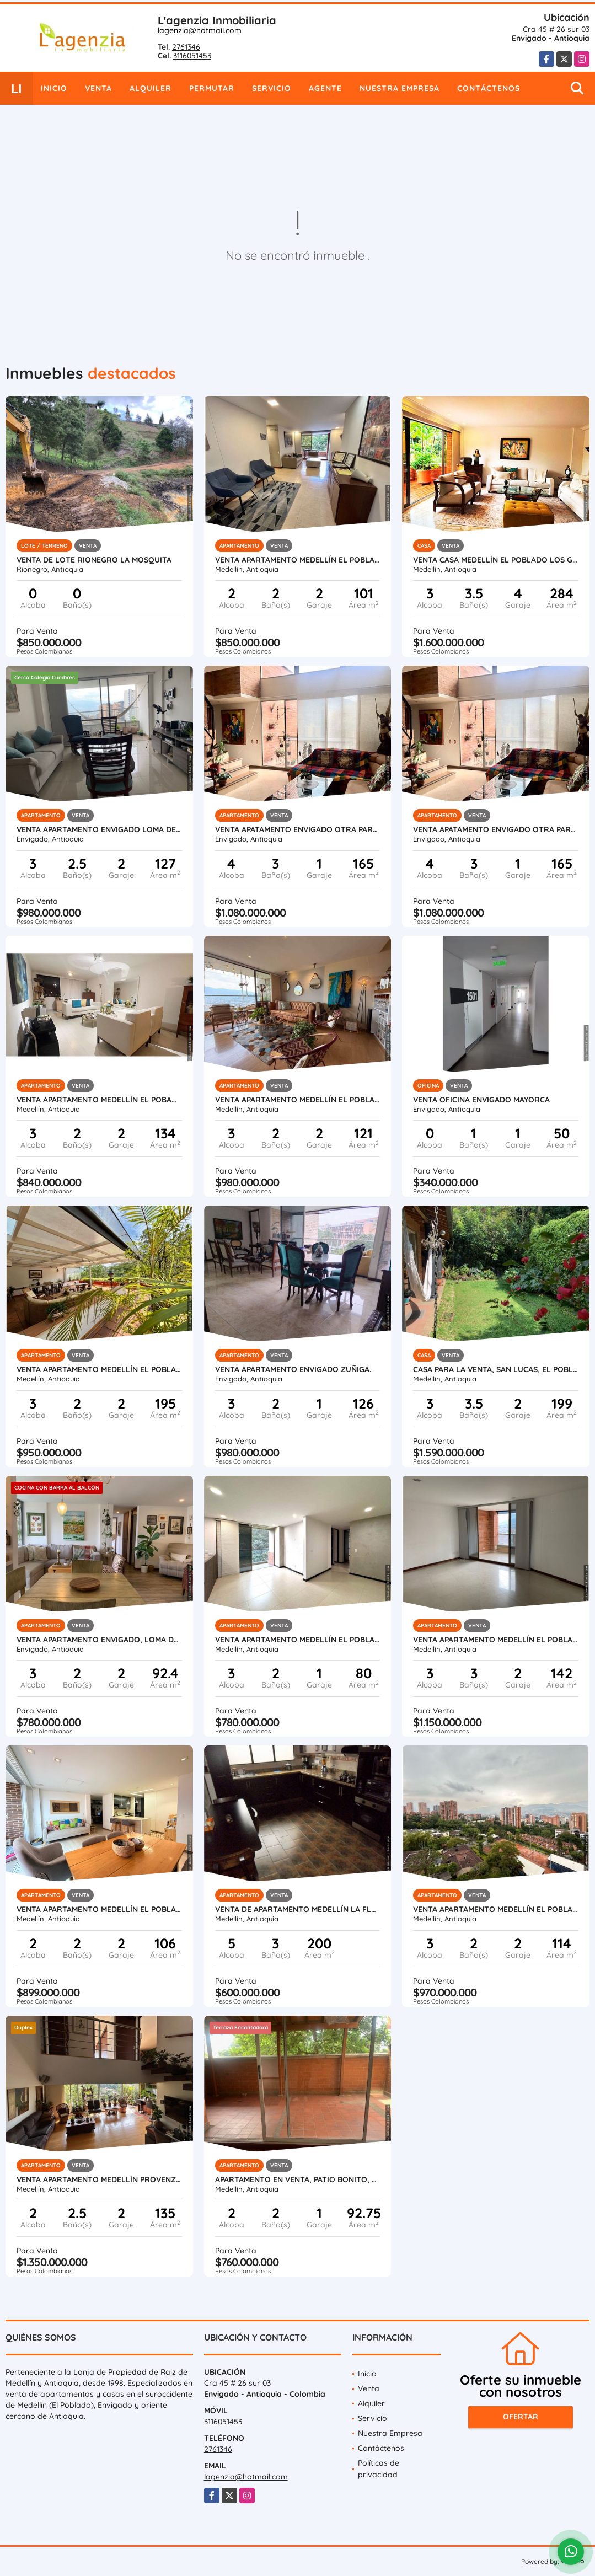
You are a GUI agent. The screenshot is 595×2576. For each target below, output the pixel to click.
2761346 (186, 47)
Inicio (54, 88)
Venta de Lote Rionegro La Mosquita (94, 559)
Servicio (271, 88)
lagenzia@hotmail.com (200, 30)
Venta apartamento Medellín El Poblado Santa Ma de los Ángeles (495, 1639)
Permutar (211, 88)
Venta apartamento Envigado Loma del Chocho (99, 829)
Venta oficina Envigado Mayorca (481, 1099)
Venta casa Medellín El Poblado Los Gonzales (495, 559)
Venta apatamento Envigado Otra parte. (297, 829)
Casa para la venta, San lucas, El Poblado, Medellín (495, 1369)
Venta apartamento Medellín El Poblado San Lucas (297, 1099)
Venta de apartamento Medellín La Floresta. (297, 1909)
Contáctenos (488, 88)
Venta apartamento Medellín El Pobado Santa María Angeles (99, 1099)
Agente (325, 88)
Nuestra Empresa (399, 88)
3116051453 (192, 56)
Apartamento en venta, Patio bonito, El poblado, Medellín (297, 2179)
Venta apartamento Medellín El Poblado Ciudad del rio (99, 1909)
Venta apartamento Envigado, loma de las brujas (99, 1639)
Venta (98, 88)
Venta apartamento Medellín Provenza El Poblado (99, 2179)
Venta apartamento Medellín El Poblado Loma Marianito (297, 1639)
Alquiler (150, 88)
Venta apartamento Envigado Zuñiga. (293, 1369)
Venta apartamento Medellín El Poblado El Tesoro (297, 559)
